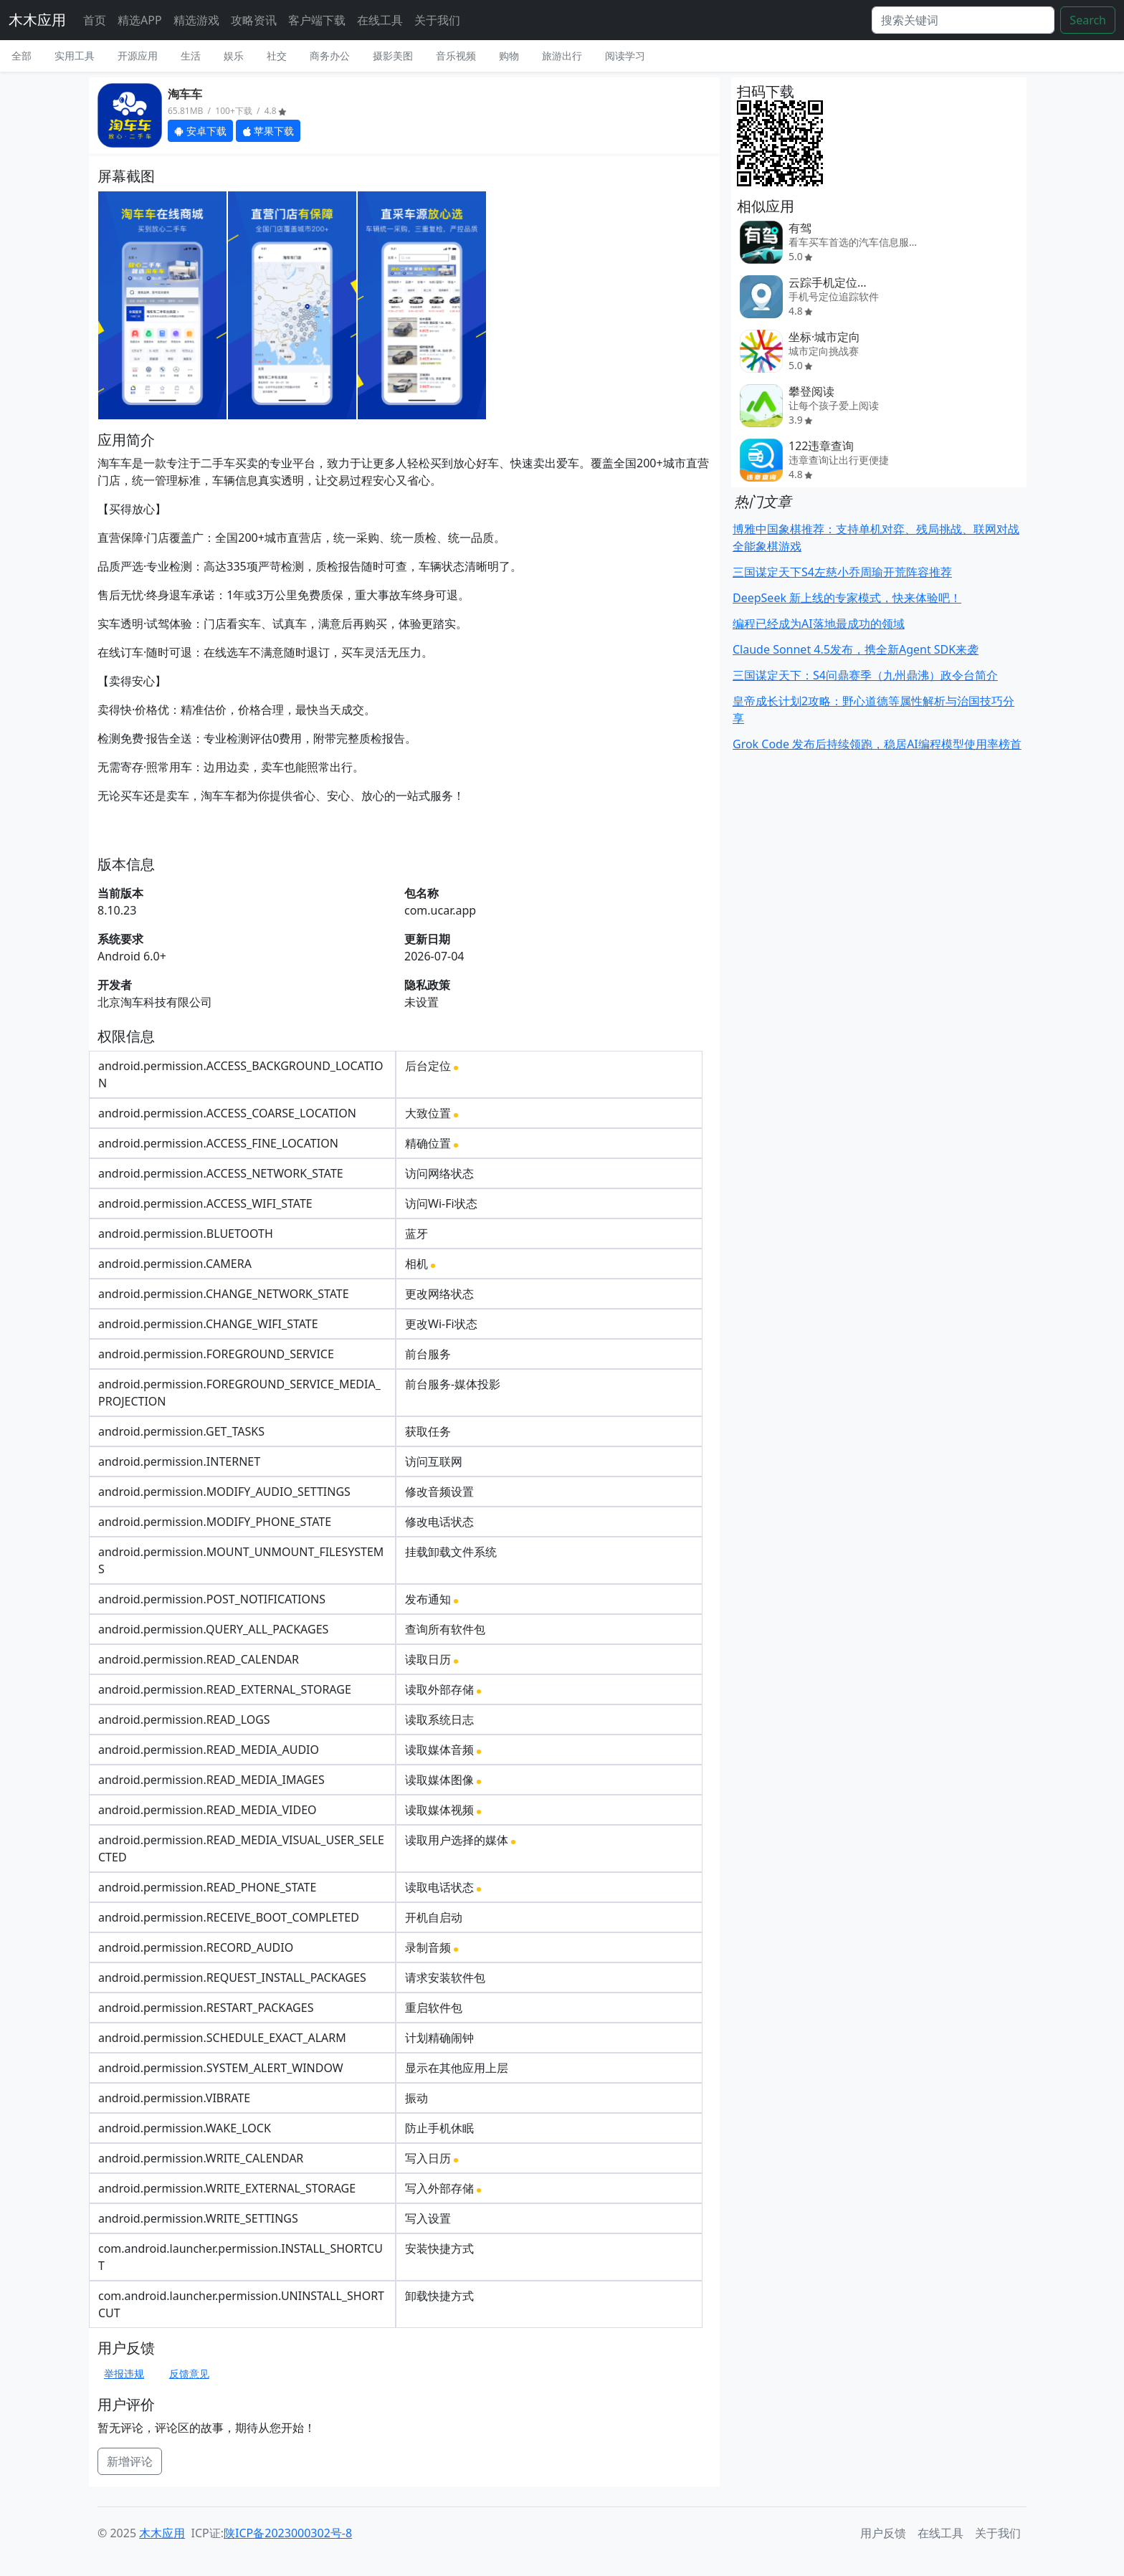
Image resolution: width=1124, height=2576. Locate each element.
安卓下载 (200, 131)
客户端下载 (317, 20)
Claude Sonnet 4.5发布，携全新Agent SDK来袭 (855, 649)
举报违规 (124, 2373)
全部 (21, 55)
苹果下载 (268, 131)
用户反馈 (883, 2533)
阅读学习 (625, 55)
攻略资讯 (254, 20)
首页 (94, 20)
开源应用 (138, 55)
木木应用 (37, 19)
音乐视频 (456, 55)
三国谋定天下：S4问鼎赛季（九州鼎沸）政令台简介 (865, 675)
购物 (509, 55)
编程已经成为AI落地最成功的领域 (819, 623)
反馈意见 (189, 2373)
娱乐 (234, 55)
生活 (191, 55)
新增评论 (130, 2461)
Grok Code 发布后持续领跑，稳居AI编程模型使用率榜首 (877, 744)
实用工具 (74, 55)
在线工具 (380, 20)
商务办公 (330, 55)
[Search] (963, 20)
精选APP (140, 20)
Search (1088, 20)
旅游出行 (562, 55)
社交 (277, 55)
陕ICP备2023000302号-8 (288, 2533)
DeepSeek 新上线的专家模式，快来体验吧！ (847, 598)
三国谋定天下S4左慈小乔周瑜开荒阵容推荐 (842, 572)
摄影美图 (393, 55)
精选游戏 (196, 20)
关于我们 (437, 20)
